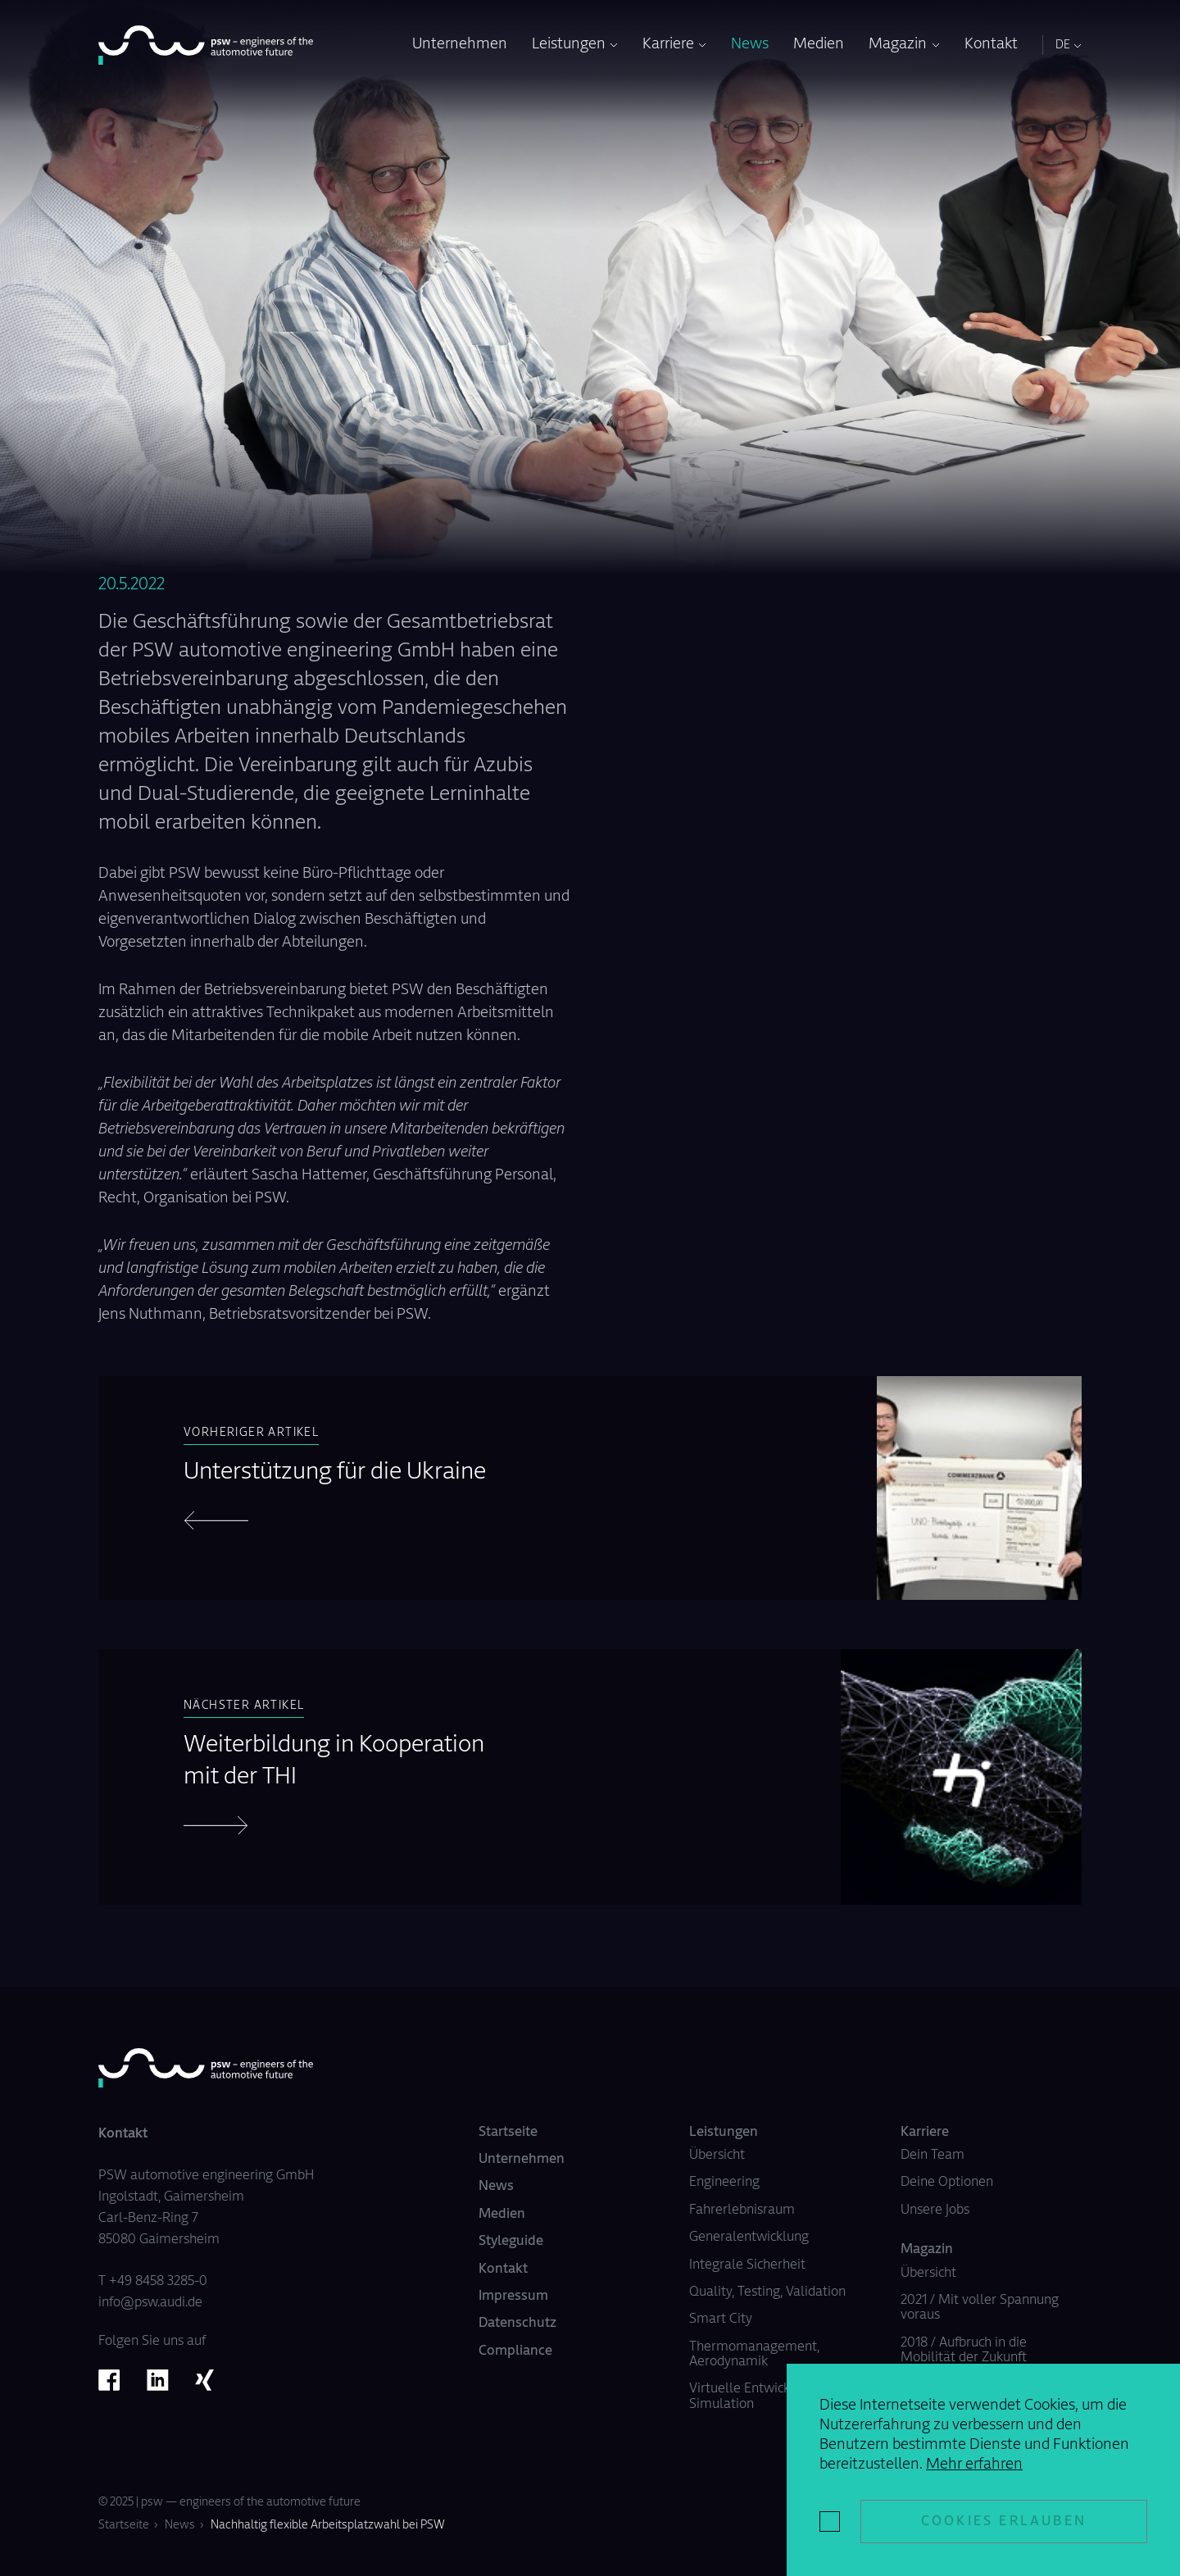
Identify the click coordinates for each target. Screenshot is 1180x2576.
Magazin (898, 45)
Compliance (515, 2351)
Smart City (720, 2319)
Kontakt (991, 45)
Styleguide (511, 2241)
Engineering (724, 2182)
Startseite (508, 2132)
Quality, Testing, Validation (767, 2292)
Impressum (513, 2296)
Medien (818, 45)
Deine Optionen (947, 2182)
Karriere (668, 45)
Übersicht (717, 2155)
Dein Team (932, 2155)
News (750, 45)
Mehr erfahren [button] (974, 2465)
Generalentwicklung (749, 2237)
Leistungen (569, 45)
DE (1062, 46)
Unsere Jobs (935, 2210)
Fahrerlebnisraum (742, 2210)
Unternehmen (459, 45)
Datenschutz (517, 2323)
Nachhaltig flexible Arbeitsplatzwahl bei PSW (328, 2526)
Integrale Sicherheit (747, 2265)
